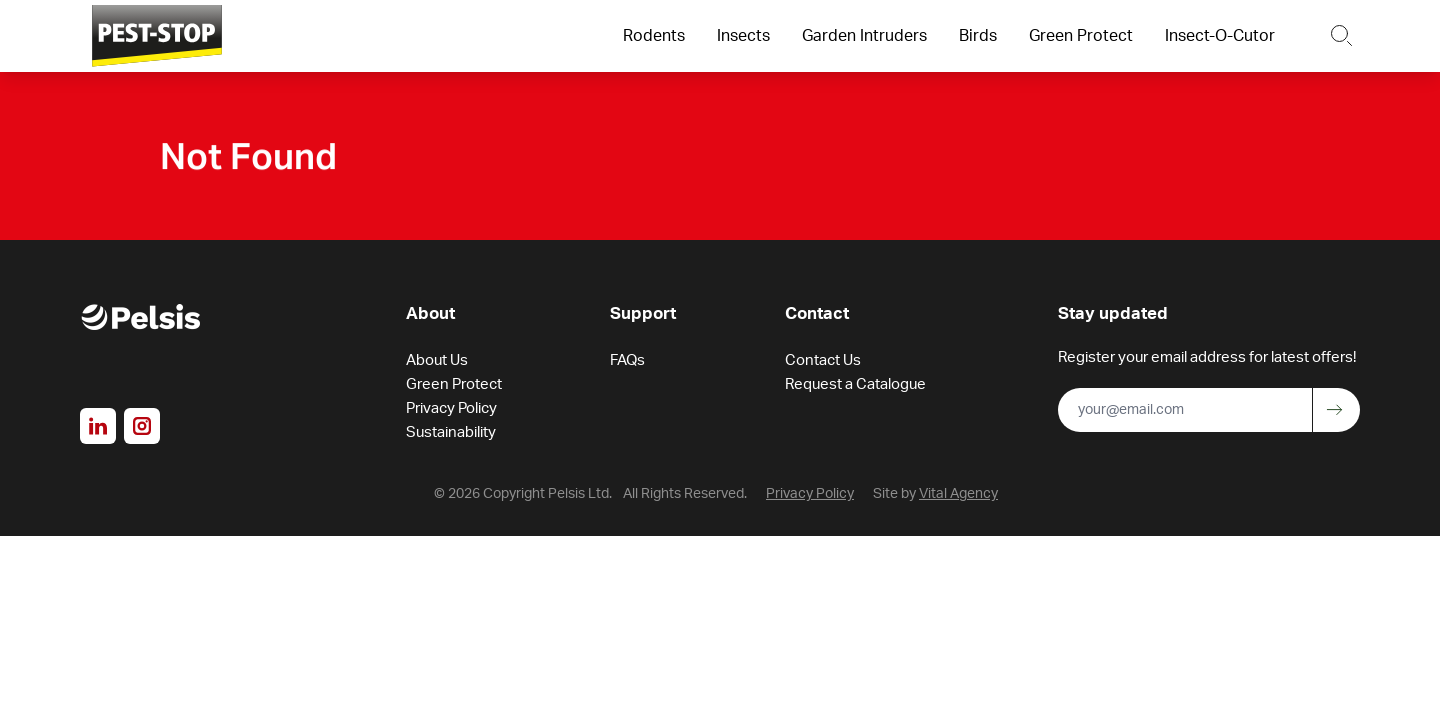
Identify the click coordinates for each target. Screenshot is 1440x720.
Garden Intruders (864, 36)
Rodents (654, 36)
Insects (743, 36)
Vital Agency (958, 496)
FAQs (627, 362)
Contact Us (823, 362)
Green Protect (1081, 36)
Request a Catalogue (855, 386)
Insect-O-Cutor (1220, 36)
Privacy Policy (451, 410)
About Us (437, 362)
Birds (978, 36)
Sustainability (451, 434)
